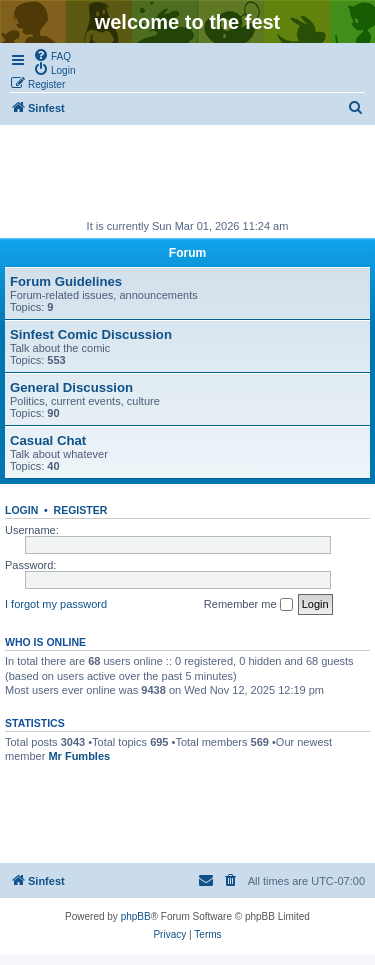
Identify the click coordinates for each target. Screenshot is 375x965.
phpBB (136, 916)
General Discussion (71, 387)
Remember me (248, 605)
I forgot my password (56, 604)
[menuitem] (52, 55)
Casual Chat (48, 440)
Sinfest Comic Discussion (91, 334)
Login (21, 510)
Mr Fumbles (79, 756)
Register (81, 510)
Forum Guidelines (66, 281)
